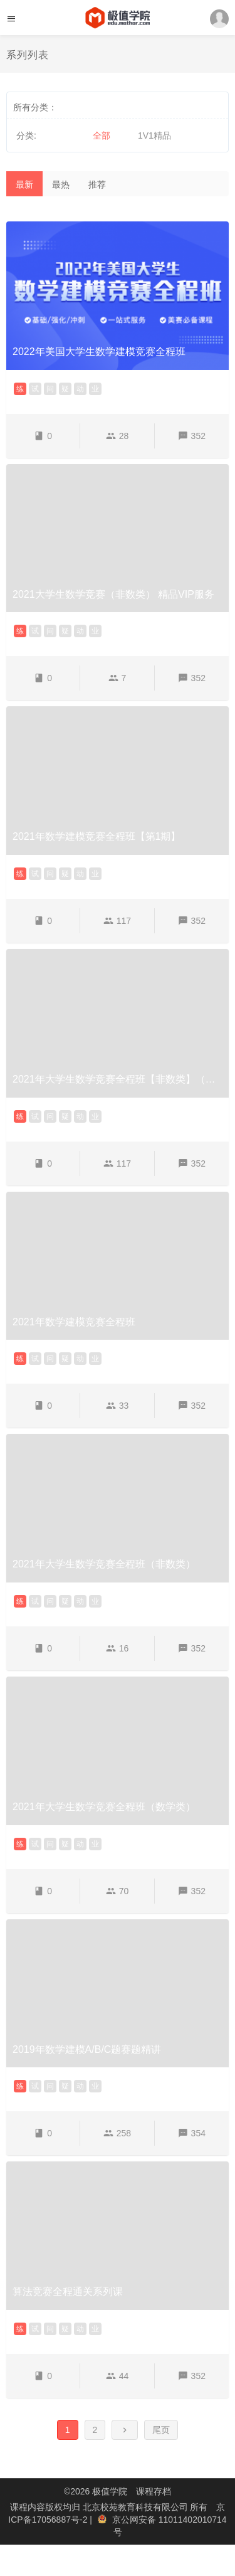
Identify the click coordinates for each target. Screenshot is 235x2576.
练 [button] (20, 388)
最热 (61, 184)
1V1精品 (154, 135)
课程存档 (153, 2491)
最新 (24, 184)
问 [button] (50, 388)
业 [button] (95, 388)
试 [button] (35, 388)
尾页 (161, 2430)
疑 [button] (65, 388)
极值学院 (109, 2491)
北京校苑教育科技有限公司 (137, 2507)
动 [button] (80, 388)
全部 (101, 135)
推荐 (97, 184)
